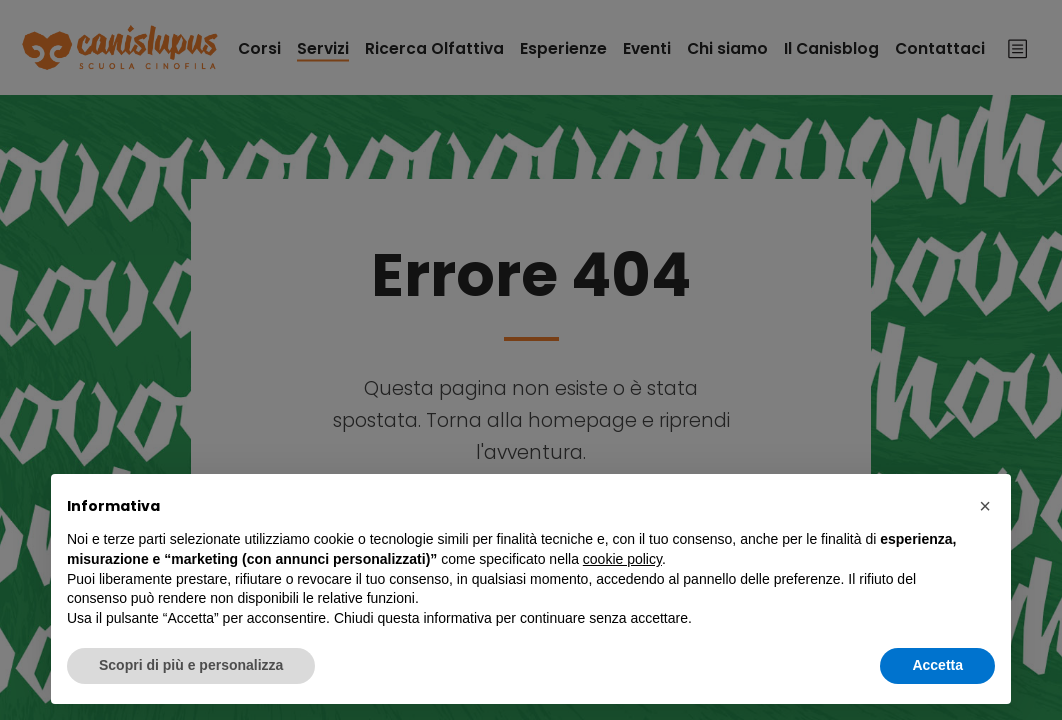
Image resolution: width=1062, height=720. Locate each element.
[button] (985, 506)
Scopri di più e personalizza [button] (191, 665)
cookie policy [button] (622, 559)
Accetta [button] (937, 665)
